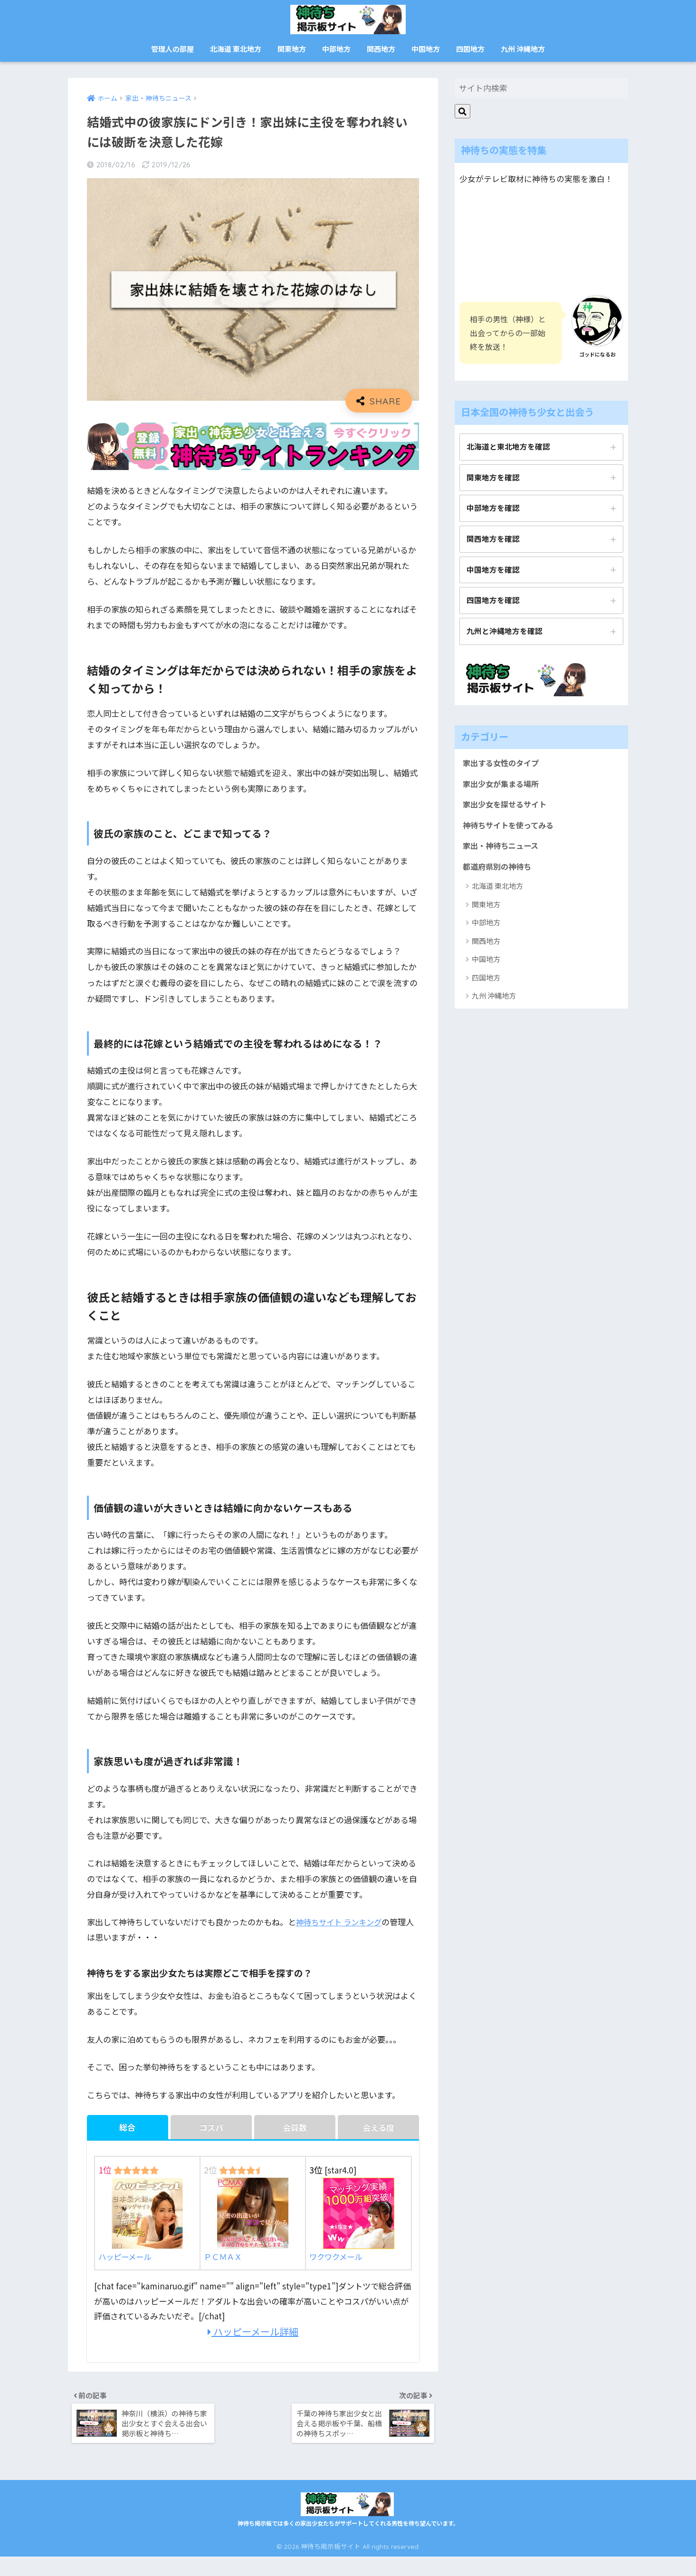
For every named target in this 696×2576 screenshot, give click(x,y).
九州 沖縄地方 (523, 49)
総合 (127, 2128)
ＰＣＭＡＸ (246, 2221)
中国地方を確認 (493, 571)
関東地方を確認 (493, 477)
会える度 (378, 2128)
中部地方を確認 (493, 508)
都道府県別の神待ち (499, 871)
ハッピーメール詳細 (253, 2332)
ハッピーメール (140, 2221)
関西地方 (381, 49)
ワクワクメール (351, 2221)
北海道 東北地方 (235, 49)
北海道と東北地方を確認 (508, 447)
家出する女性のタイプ (503, 765)
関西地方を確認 (493, 539)
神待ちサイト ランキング (341, 1922)
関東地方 (291, 49)
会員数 (295, 2128)
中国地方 (425, 49)
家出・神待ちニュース (503, 850)
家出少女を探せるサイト (507, 807)
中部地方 (336, 49)
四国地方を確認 (493, 601)
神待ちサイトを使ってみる (511, 829)
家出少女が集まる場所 (503, 786)
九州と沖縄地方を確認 (505, 632)
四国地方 (470, 49)
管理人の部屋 (172, 49)
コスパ (211, 2128)
